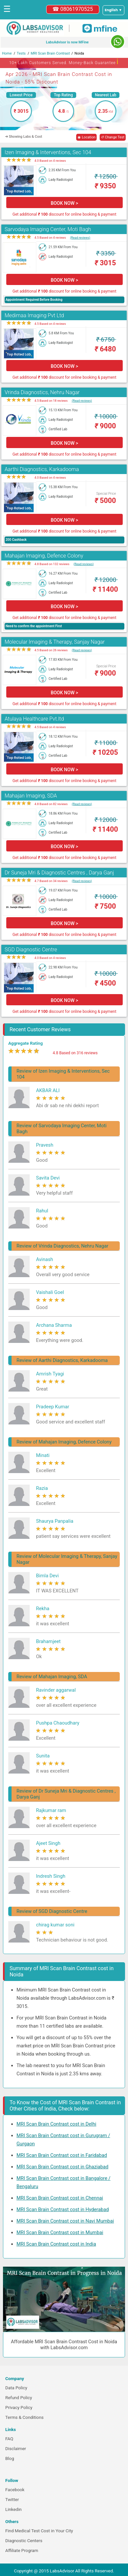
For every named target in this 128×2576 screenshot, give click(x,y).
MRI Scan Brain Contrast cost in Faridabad (61, 2155)
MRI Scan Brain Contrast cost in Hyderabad (62, 2209)
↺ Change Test (112, 137)
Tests (21, 53)
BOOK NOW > (64, 203)
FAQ (9, 2438)
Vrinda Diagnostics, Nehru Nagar (42, 392)
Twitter (12, 2499)
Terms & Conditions (24, 2417)
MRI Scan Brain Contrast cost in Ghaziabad (62, 2167)
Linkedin (13, 2509)
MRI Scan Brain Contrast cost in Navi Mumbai (65, 2221)
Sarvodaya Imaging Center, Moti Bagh (48, 229)
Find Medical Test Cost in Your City (39, 2530)
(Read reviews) (80, 237)
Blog (9, 2458)
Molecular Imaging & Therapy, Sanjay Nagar (55, 642)
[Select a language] (113, 10)
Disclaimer (15, 2448)
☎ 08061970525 (72, 9)
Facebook (14, 2489)
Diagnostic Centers (23, 2540)
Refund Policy (18, 2397)
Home (7, 53)
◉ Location (86, 137)
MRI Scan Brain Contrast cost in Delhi (56, 2124)
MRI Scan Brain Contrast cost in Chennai (59, 2198)
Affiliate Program (21, 2550)
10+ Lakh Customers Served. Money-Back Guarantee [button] (64, 61)
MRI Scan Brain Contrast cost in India (56, 2244)
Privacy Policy (18, 2407)
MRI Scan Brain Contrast (50, 53)
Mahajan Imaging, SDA (31, 796)
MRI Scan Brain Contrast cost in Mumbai (59, 2232)
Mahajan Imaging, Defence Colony (44, 556)
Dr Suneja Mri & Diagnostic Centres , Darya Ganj (59, 873)
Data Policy (16, 2387)
